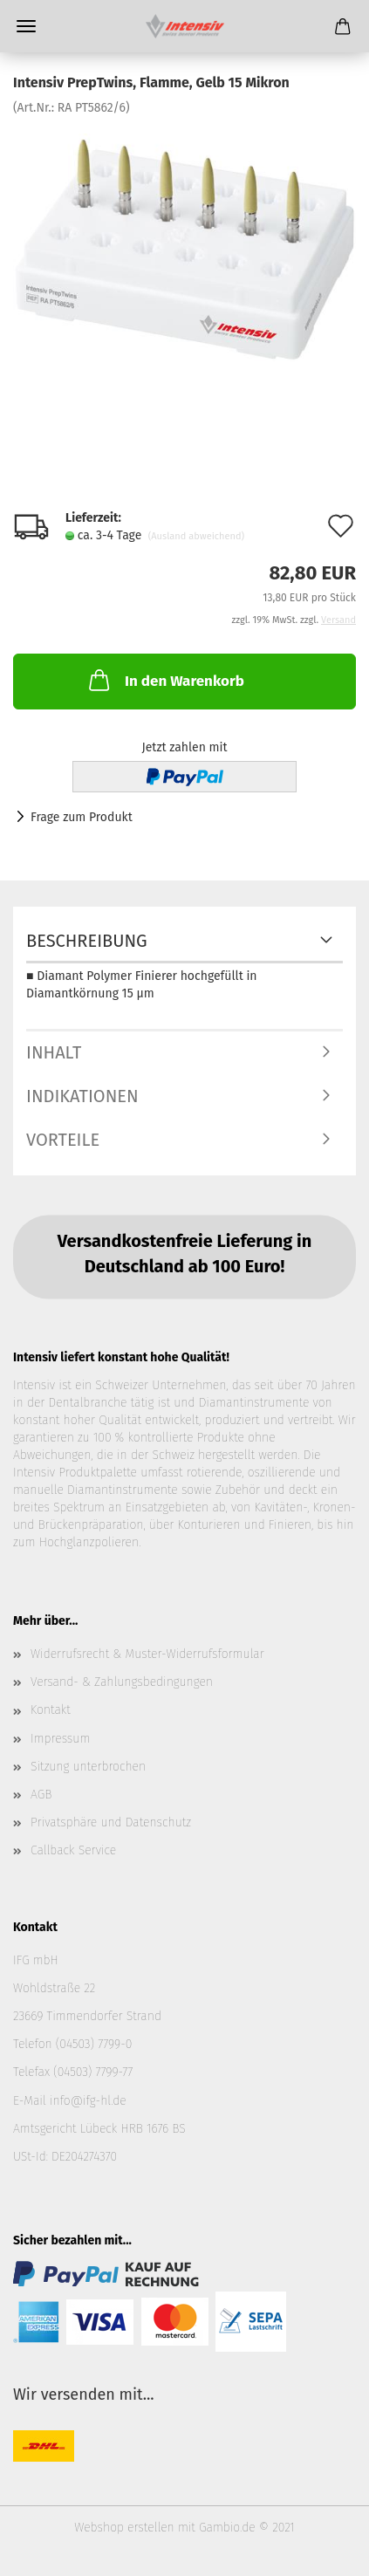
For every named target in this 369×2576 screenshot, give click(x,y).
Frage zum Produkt (82, 817)
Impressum (60, 1738)
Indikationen (82, 1096)
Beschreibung (86, 940)
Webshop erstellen (124, 2527)
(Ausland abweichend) (196, 536)
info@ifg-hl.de (88, 2100)
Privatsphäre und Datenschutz (111, 1822)
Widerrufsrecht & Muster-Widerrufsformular (147, 1654)
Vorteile (62, 1139)
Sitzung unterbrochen (88, 1766)
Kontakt (51, 1709)
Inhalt (53, 1052)
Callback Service (73, 1850)
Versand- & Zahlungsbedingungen (122, 1682)
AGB (41, 1794)
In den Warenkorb (164, 680)
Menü (26, 26)
